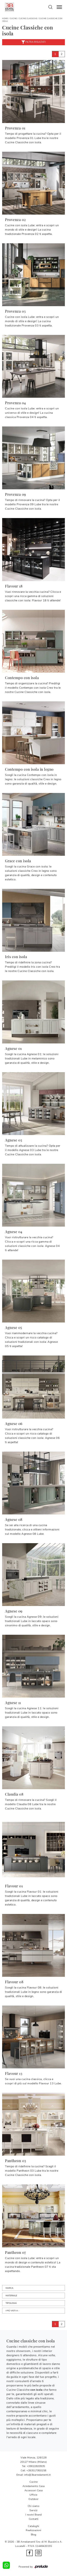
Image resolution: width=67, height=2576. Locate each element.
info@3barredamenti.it (37, 2475)
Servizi (33, 2510)
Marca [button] (9, 2288)
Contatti (33, 2519)
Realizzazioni (33, 2530)
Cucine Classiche (28, 18)
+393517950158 (36, 2470)
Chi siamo (33, 2506)
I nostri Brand (33, 2514)
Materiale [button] (11, 2295)
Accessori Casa (33, 2490)
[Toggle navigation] (59, 7)
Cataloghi (33, 2526)
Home (5, 18)
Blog (33, 2534)
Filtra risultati (33, 42)
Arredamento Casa (34, 2486)
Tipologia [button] (11, 2303)
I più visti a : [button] (12, 2310)
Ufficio (33, 2494)
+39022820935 (36, 2466)
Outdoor (33, 2499)
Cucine (13, 18)
